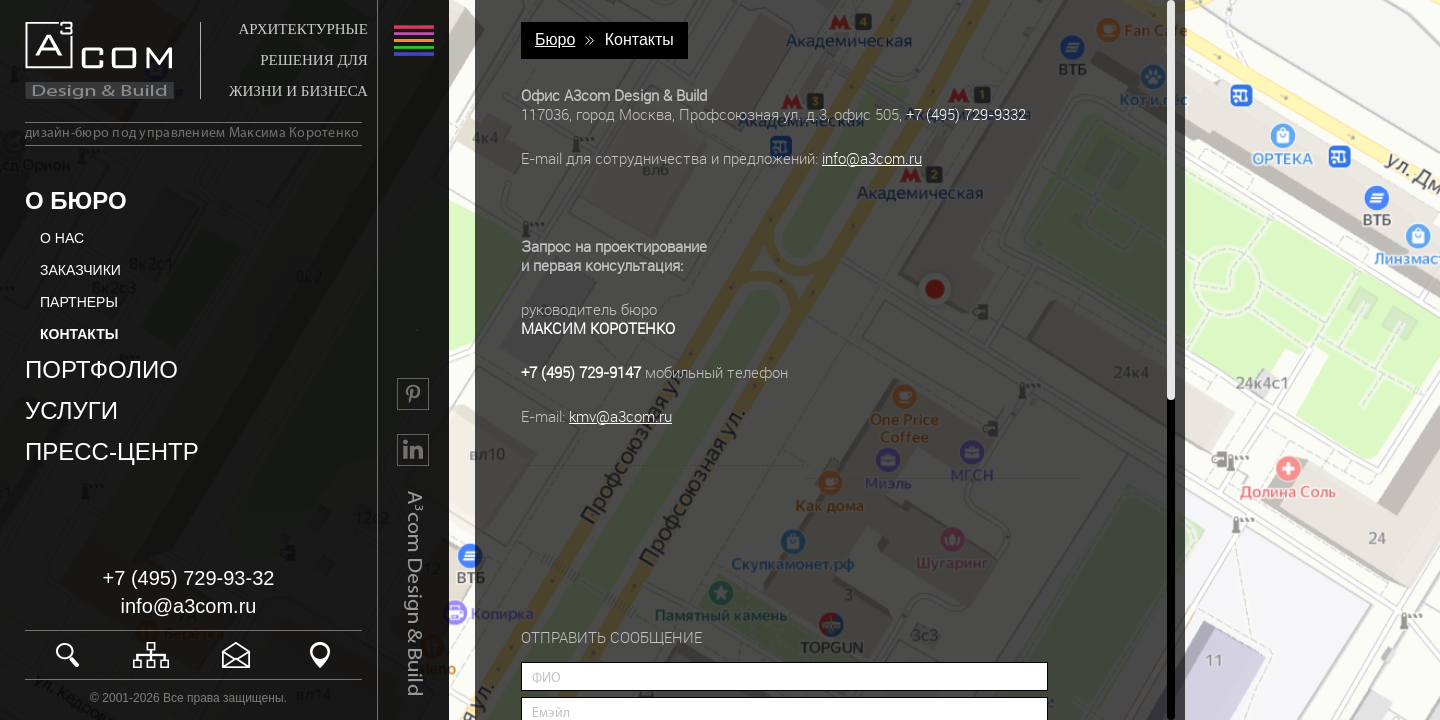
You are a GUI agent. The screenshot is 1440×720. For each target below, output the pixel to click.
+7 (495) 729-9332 (966, 114)
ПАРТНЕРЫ (79, 302)
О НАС (62, 238)
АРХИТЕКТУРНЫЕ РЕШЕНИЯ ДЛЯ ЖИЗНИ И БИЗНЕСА (298, 60)
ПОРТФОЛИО (101, 369)
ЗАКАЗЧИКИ (80, 270)
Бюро (555, 39)
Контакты (639, 39)
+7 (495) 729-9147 (581, 372)
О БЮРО (76, 200)
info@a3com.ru (189, 606)
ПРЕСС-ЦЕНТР (112, 451)
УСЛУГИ (71, 410)
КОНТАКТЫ (79, 334)
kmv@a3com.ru (620, 416)
